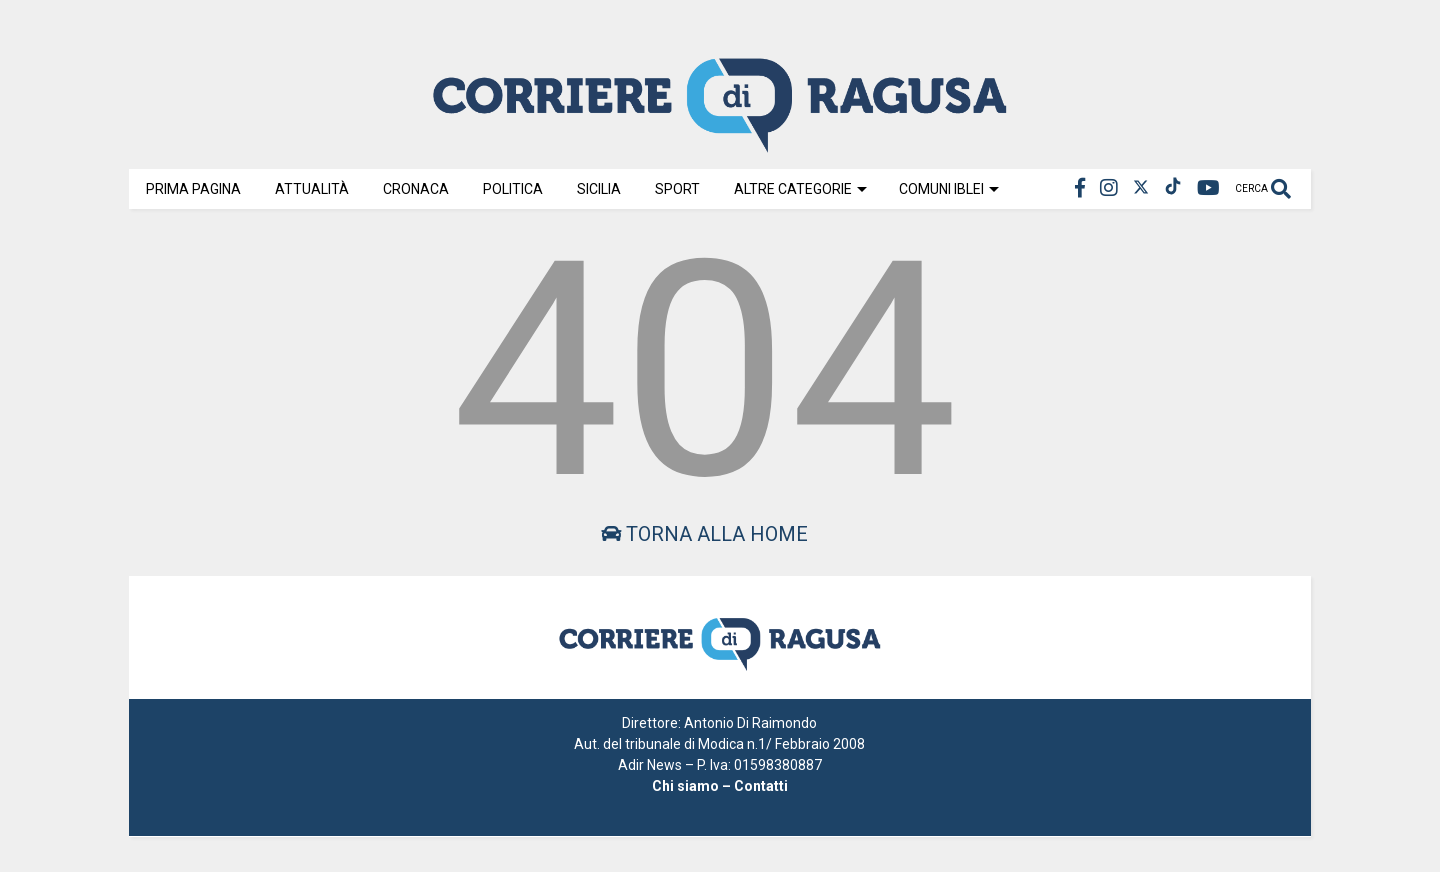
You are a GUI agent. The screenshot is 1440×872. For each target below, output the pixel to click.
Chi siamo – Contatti (720, 786)
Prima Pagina (193, 189)
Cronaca (416, 189)
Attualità (312, 189)
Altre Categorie (800, 189)
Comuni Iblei (949, 189)
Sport (677, 189)
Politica (513, 189)
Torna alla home (704, 534)
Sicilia (599, 189)
